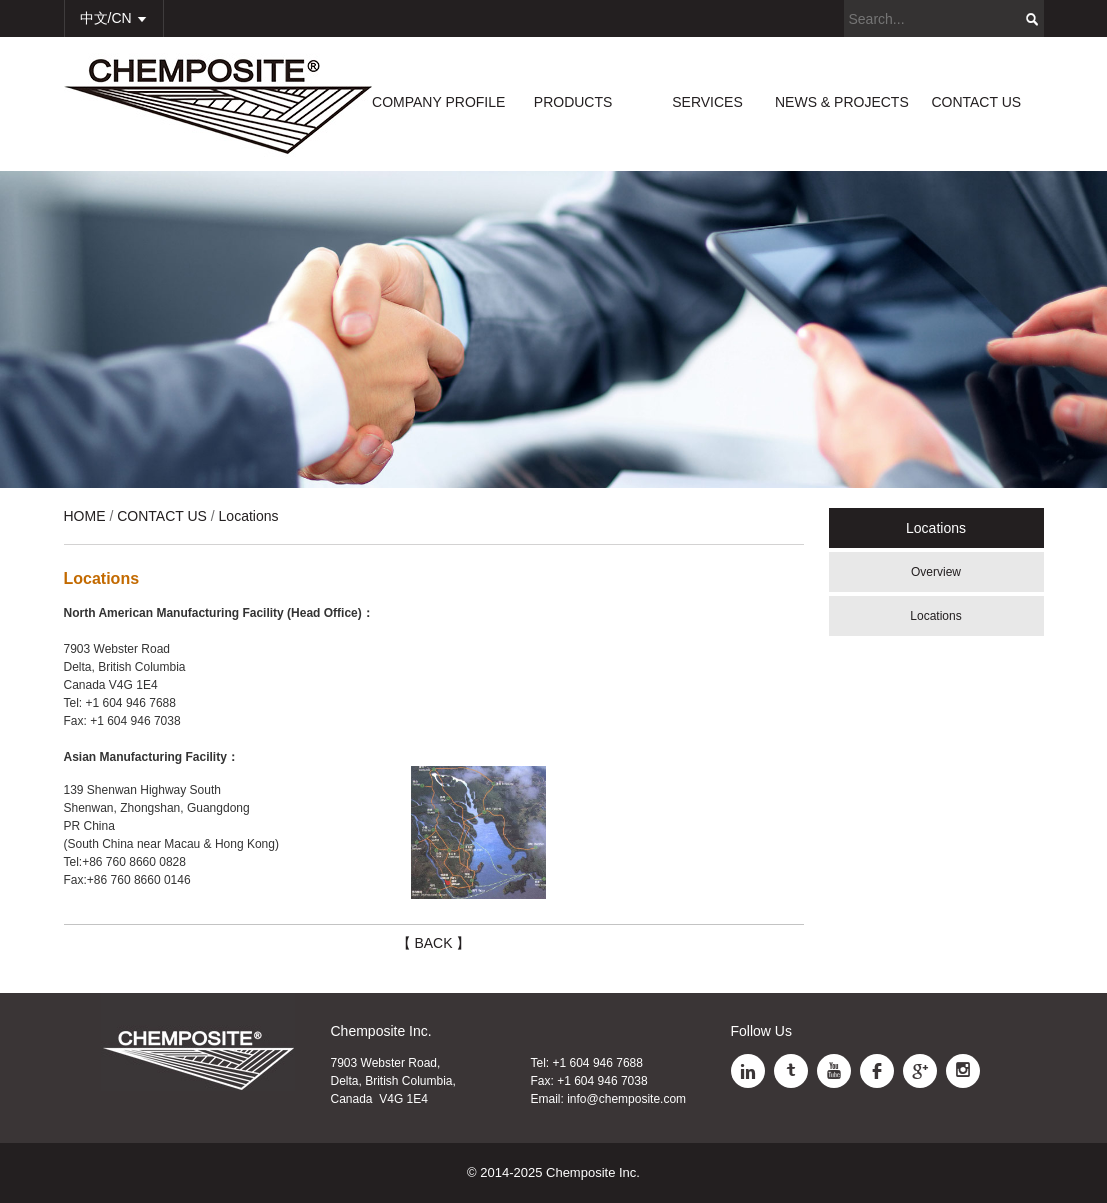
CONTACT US (976, 102)
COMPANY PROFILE (438, 102)
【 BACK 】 (434, 943)
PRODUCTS (573, 102)
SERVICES (707, 102)
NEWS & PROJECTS (842, 102)
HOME (85, 516)
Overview (936, 572)
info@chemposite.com (626, 1099)
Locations (935, 616)
